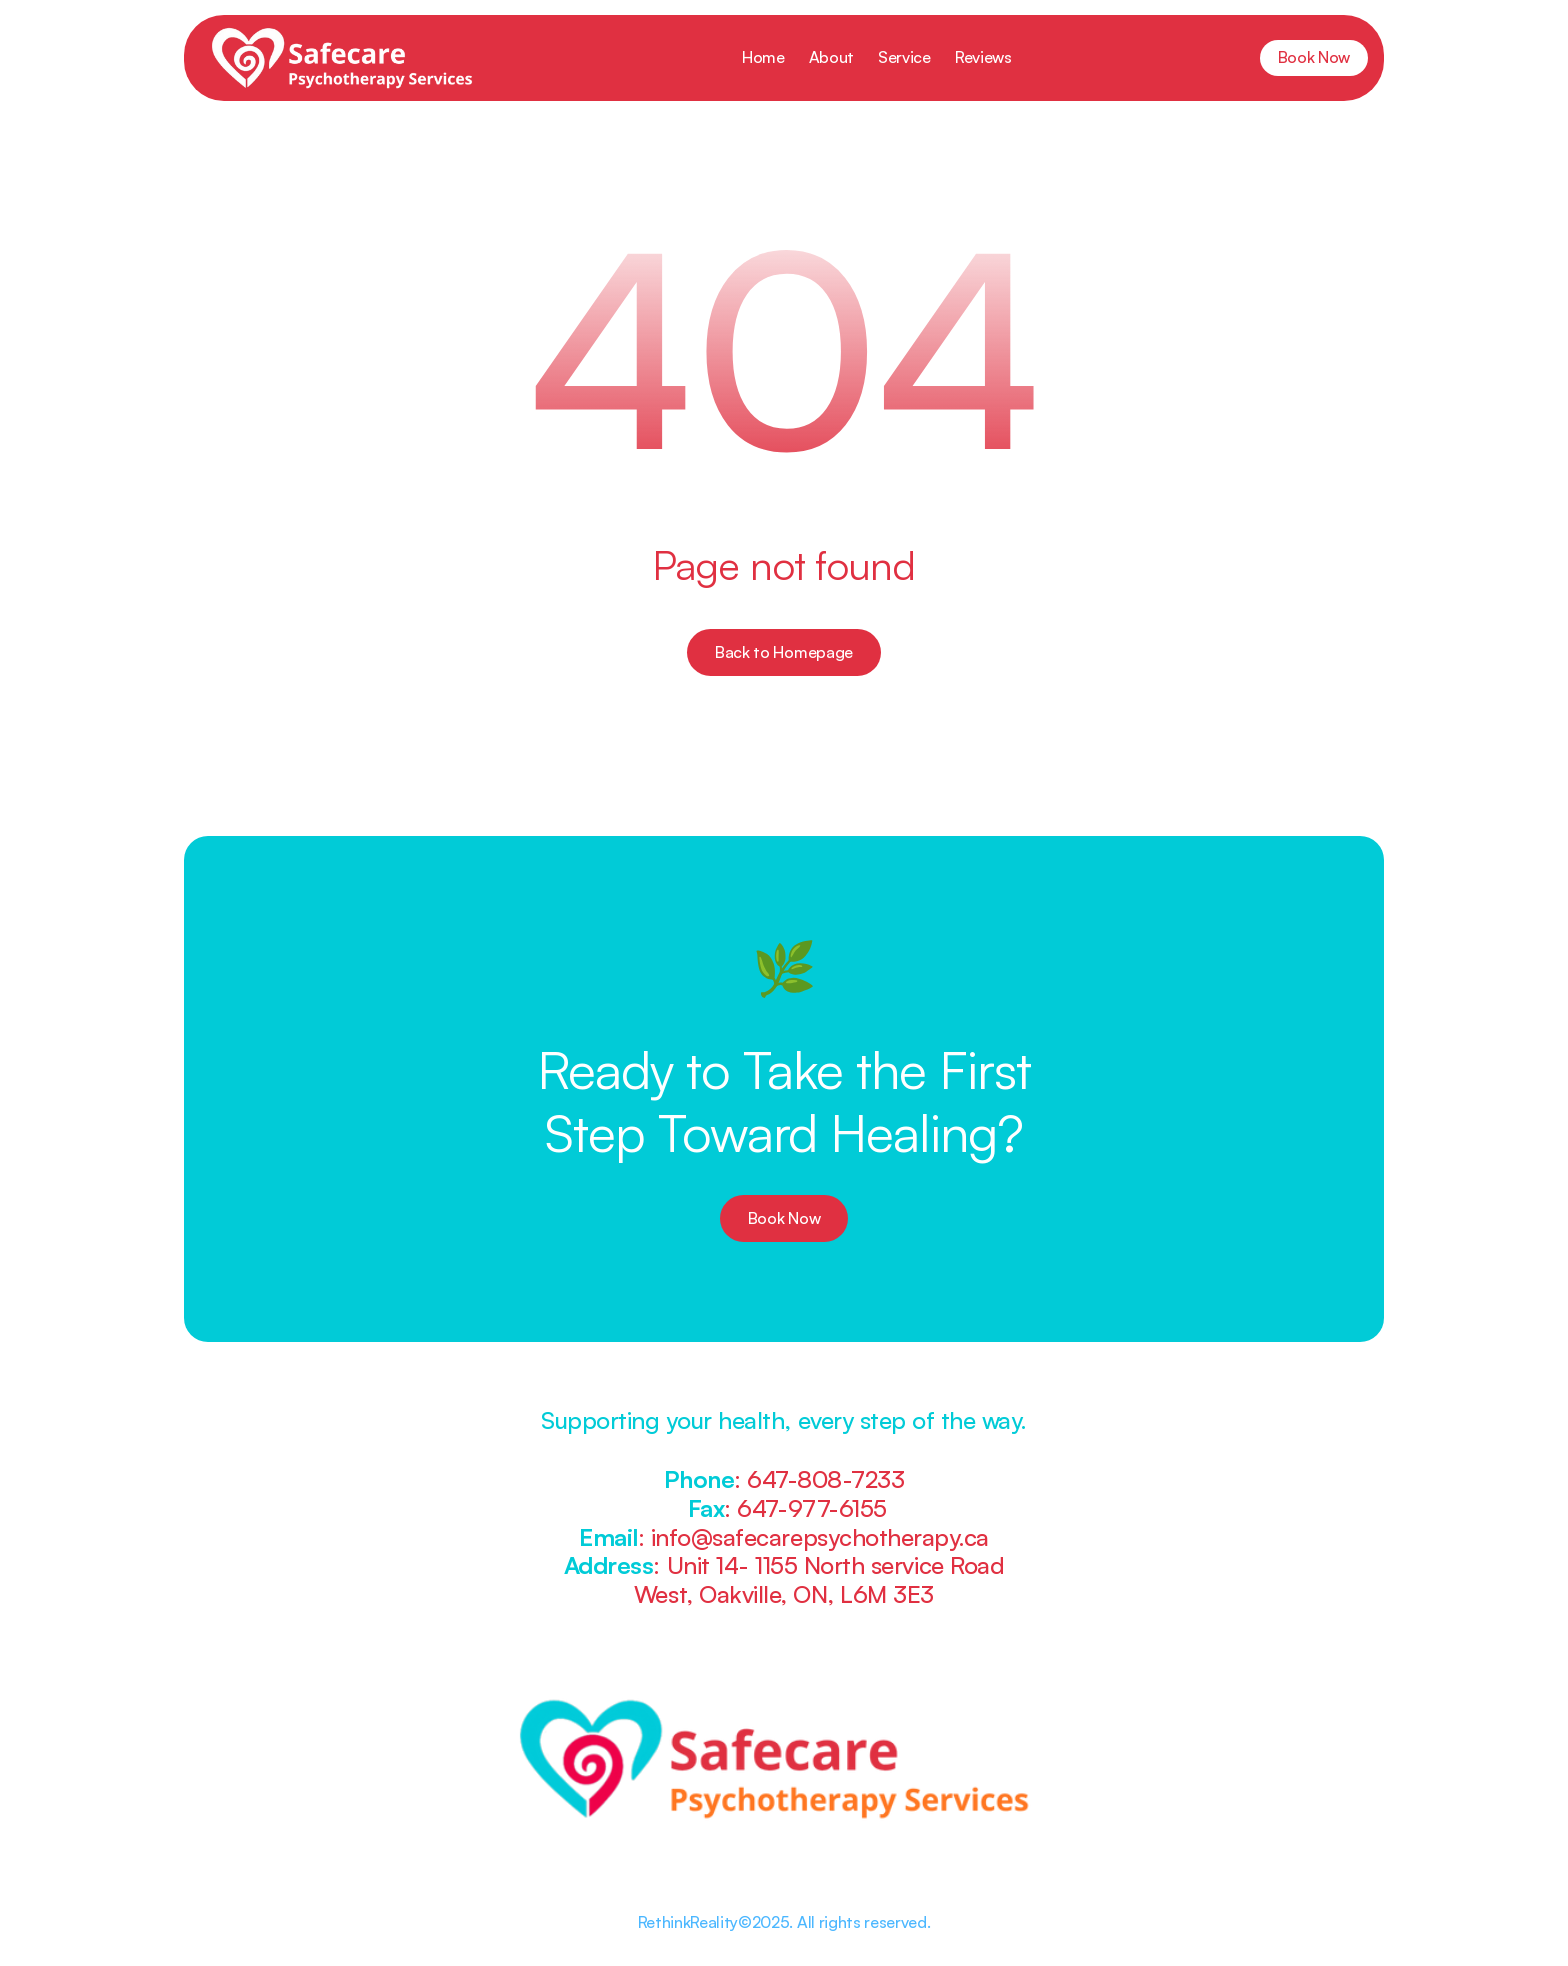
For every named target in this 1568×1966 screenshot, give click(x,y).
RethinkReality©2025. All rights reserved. (784, 1922)
